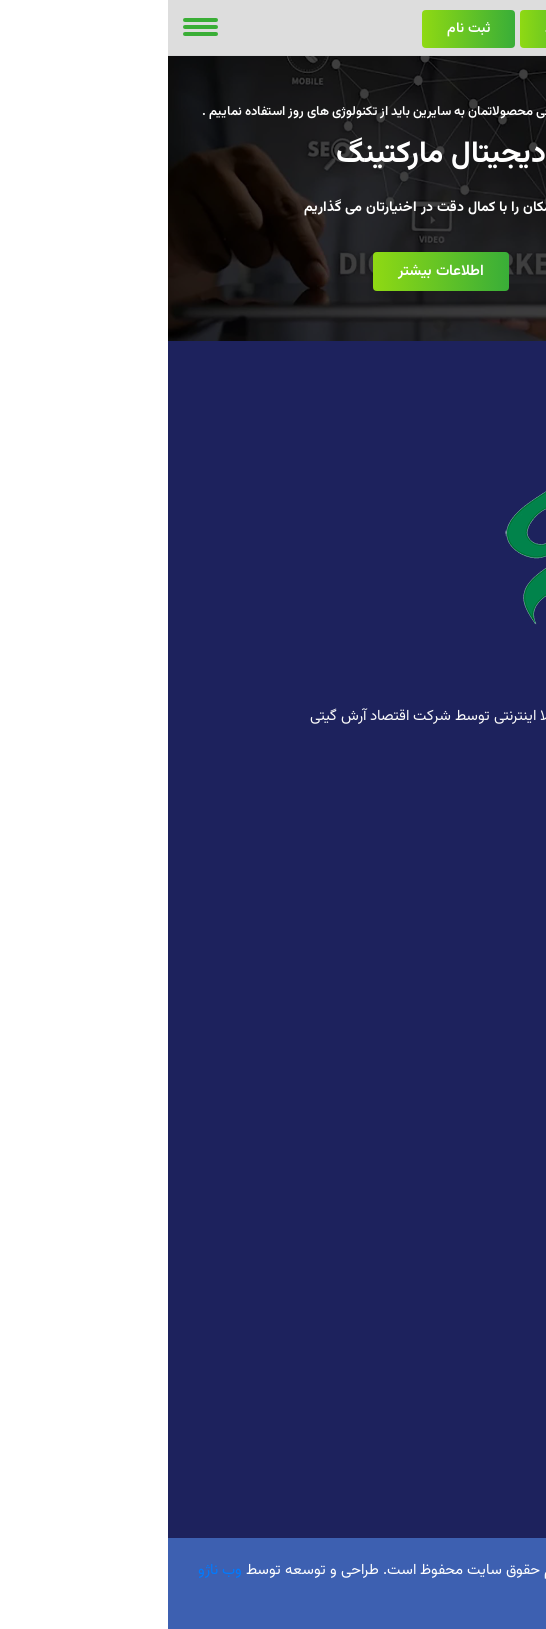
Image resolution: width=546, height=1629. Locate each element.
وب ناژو (52, 1570)
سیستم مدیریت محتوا (470, 1117)
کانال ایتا (507, 1329)
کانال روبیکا (500, 1208)
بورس (515, 995)
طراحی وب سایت (485, 934)
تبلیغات (510, 1025)
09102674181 (456, 802)
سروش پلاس (495, 1389)
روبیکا (515, 1420)
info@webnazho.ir (434, 842)
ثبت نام (300, 29)
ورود (389, 29)
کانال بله (508, 1359)
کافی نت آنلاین (491, 964)
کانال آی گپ (497, 1299)
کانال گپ (506, 1269)
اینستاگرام (504, 1450)
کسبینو (511, 1480)
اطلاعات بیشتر (273, 271)
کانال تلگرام (500, 1238)
